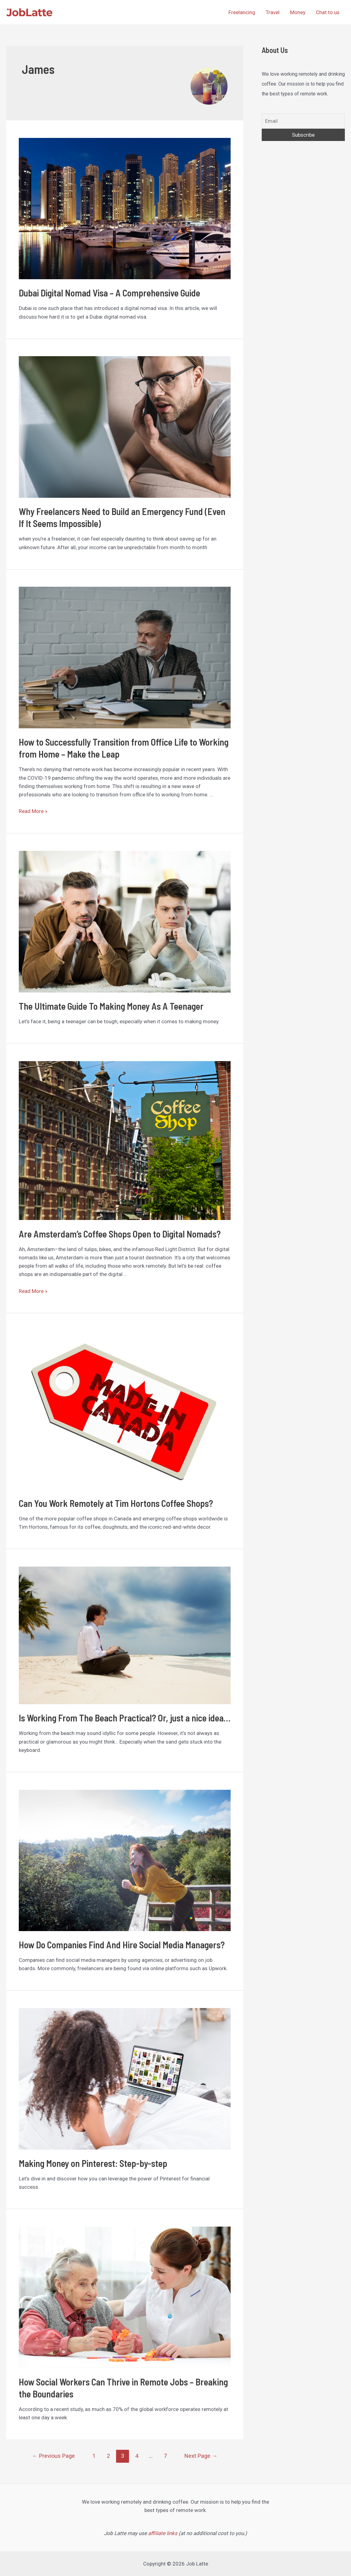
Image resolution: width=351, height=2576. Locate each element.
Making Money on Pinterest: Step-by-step (93, 2163)
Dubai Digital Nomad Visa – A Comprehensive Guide (109, 292)
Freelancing (241, 12)
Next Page (200, 2456)
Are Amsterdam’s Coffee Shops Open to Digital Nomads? (120, 1233)
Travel (273, 12)
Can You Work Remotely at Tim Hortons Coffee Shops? (116, 1503)
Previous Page (53, 2456)
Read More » (33, 811)
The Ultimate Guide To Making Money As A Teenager (111, 1006)
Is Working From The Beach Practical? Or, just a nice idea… (125, 1717)
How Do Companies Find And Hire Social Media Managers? (122, 1944)
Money (297, 12)
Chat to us (328, 12)
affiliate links (162, 2533)
